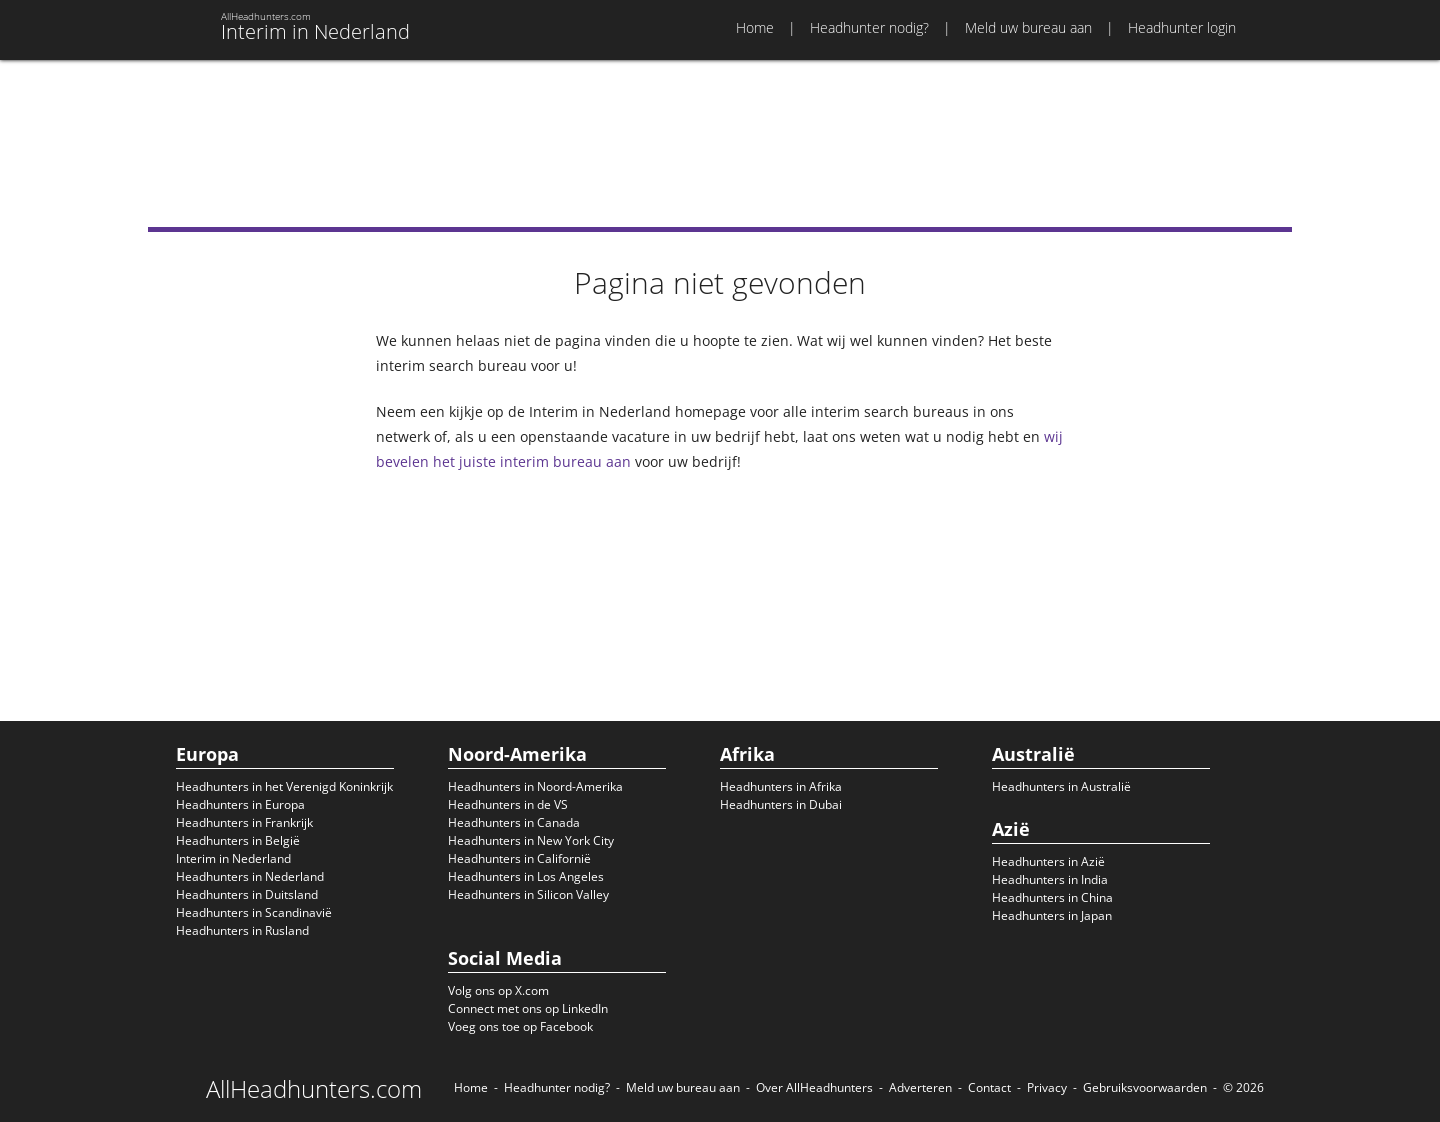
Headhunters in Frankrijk (244, 822)
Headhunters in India (1050, 879)
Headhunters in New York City (531, 840)
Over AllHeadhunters (814, 1087)
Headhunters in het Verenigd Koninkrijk (284, 786)
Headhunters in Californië (519, 858)
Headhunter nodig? (869, 27)
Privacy (1047, 1087)
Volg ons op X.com (498, 990)
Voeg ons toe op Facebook (520, 1026)
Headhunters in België (238, 840)
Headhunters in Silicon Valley (528, 894)
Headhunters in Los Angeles (526, 876)
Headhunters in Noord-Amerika (535, 786)
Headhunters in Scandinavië (254, 912)
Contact (989, 1087)
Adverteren (920, 1087)
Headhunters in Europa (240, 804)
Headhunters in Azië (1048, 861)
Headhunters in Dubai (781, 804)
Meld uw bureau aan (1028, 27)
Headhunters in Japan (1052, 915)
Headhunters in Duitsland (247, 894)
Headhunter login (1182, 27)
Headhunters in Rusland (242, 930)
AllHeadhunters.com (314, 1089)
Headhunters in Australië (1061, 786)
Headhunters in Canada (514, 822)
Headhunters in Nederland (250, 876)
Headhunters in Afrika (781, 786)
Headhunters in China (1052, 897)
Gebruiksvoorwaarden (1145, 1087)
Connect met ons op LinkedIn (528, 1008)
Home (755, 27)
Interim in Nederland (233, 858)
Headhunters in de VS (508, 804)
